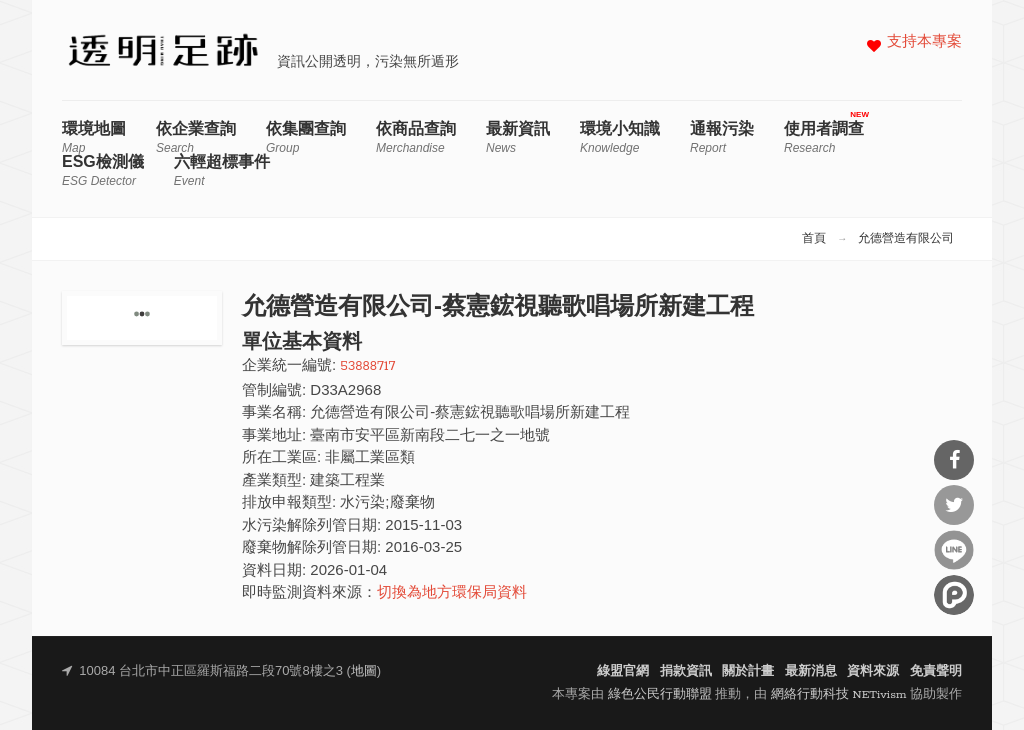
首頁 (814, 239)
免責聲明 (936, 671)
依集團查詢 (306, 137)
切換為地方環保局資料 (452, 593)
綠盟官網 (623, 671)
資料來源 (873, 671)
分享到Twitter (954, 505)
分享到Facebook (954, 460)
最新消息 (811, 671)
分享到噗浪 (954, 595)
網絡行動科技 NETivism (839, 694)
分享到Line (954, 550)
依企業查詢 (196, 137)
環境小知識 (620, 137)
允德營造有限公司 (906, 239)
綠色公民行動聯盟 (660, 694)
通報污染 (722, 137)
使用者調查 (824, 137)
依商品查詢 (416, 137)
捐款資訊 (686, 671)
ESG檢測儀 (103, 170)
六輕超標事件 (222, 170)
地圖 (364, 671)
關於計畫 (748, 671)
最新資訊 (518, 137)
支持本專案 (924, 42)
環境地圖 (94, 137)
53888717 (367, 366)
